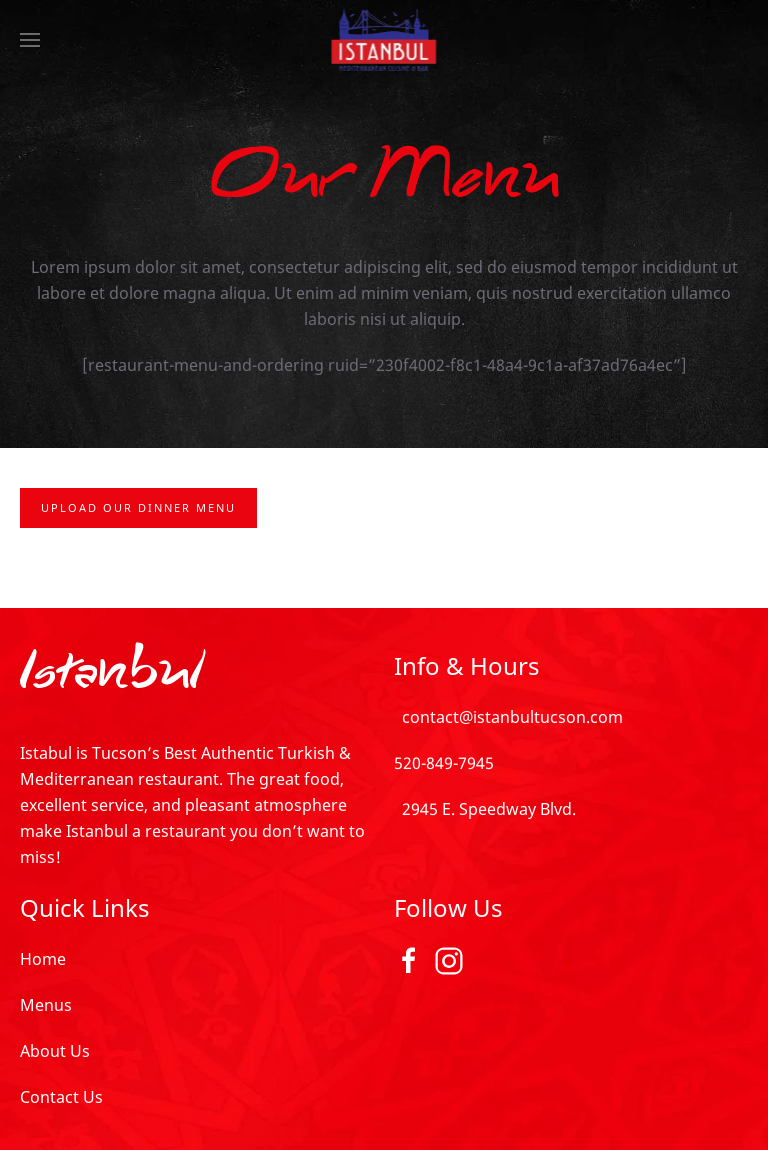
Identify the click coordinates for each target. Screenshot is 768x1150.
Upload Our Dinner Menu (138, 507)
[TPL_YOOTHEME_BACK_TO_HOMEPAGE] (384, 40)
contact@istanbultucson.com (508, 717)
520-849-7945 (444, 763)
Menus (46, 1005)
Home (43, 959)
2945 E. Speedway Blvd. (485, 809)
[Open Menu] (30, 40)
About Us (55, 1051)
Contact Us (61, 1097)
